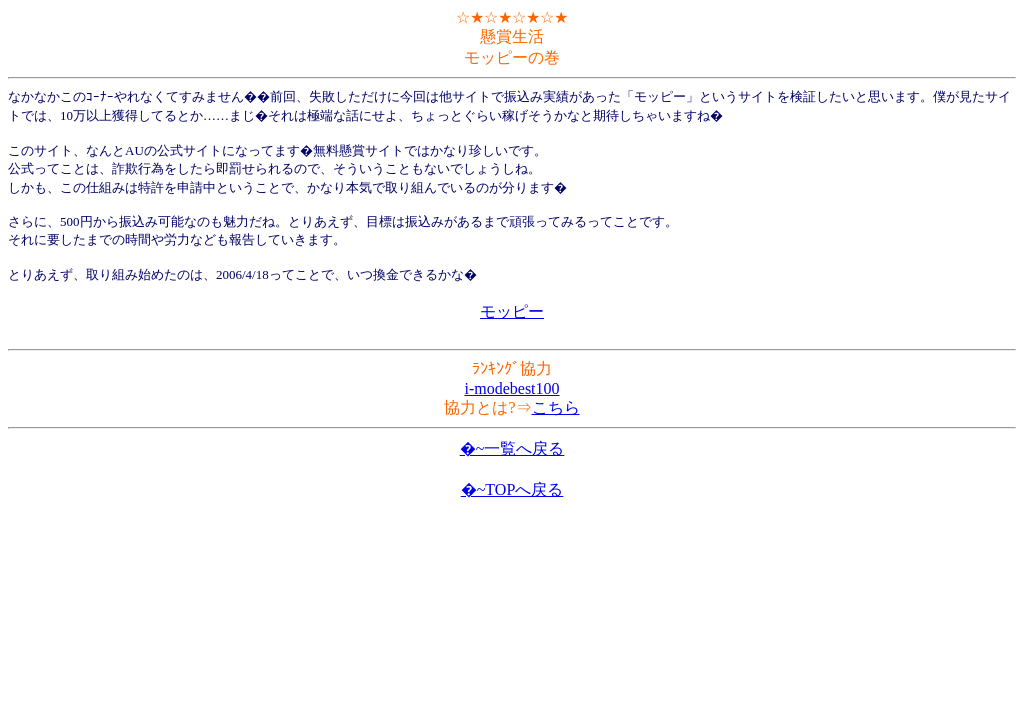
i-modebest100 (511, 388)
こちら (556, 407)
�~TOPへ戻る (512, 489)
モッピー (512, 311)
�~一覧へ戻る (512, 448)
